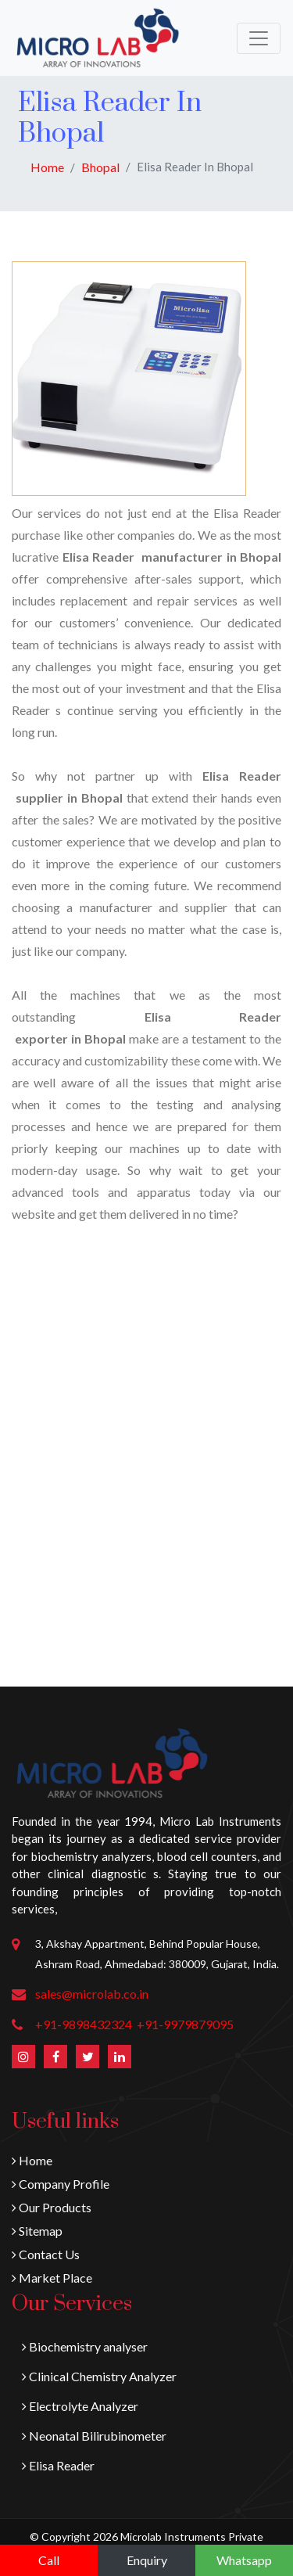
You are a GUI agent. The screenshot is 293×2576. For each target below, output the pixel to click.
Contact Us (46, 2254)
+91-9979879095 (185, 2024)
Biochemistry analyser (85, 2346)
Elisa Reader (58, 2465)
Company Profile (60, 2183)
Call (48, 2560)
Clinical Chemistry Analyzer (99, 2376)
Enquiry (147, 2560)
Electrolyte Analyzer (80, 2405)
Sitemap (37, 2230)
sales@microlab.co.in (91, 1993)
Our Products (51, 2207)
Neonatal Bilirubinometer (94, 2435)
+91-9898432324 (83, 2024)
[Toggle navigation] (258, 38)
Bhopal (100, 167)
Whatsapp (244, 2560)
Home (47, 167)
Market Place (52, 2277)
